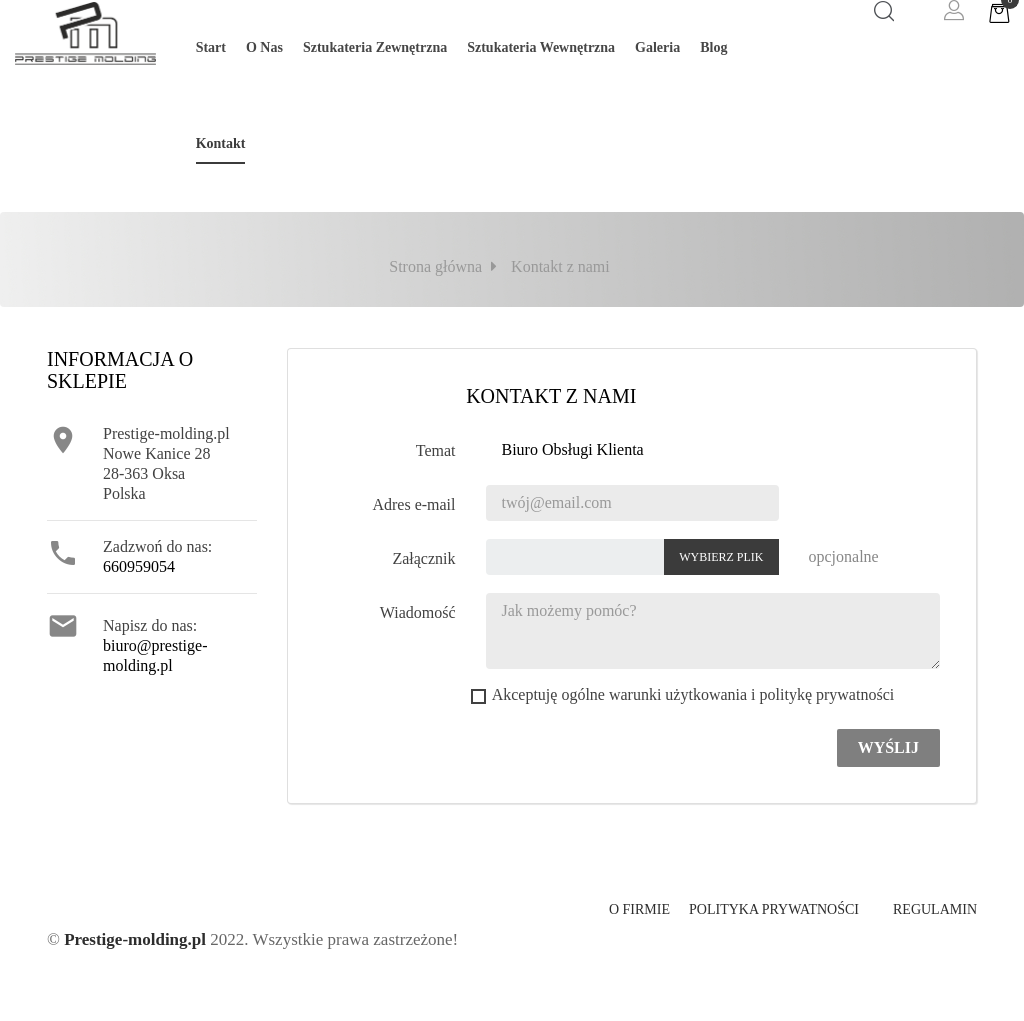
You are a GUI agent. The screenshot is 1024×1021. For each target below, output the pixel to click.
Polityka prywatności (774, 909)
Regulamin (935, 909)
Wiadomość (418, 612)
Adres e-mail (413, 504)
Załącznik (423, 558)
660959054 (139, 566)
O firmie (639, 909)
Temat (436, 450)
